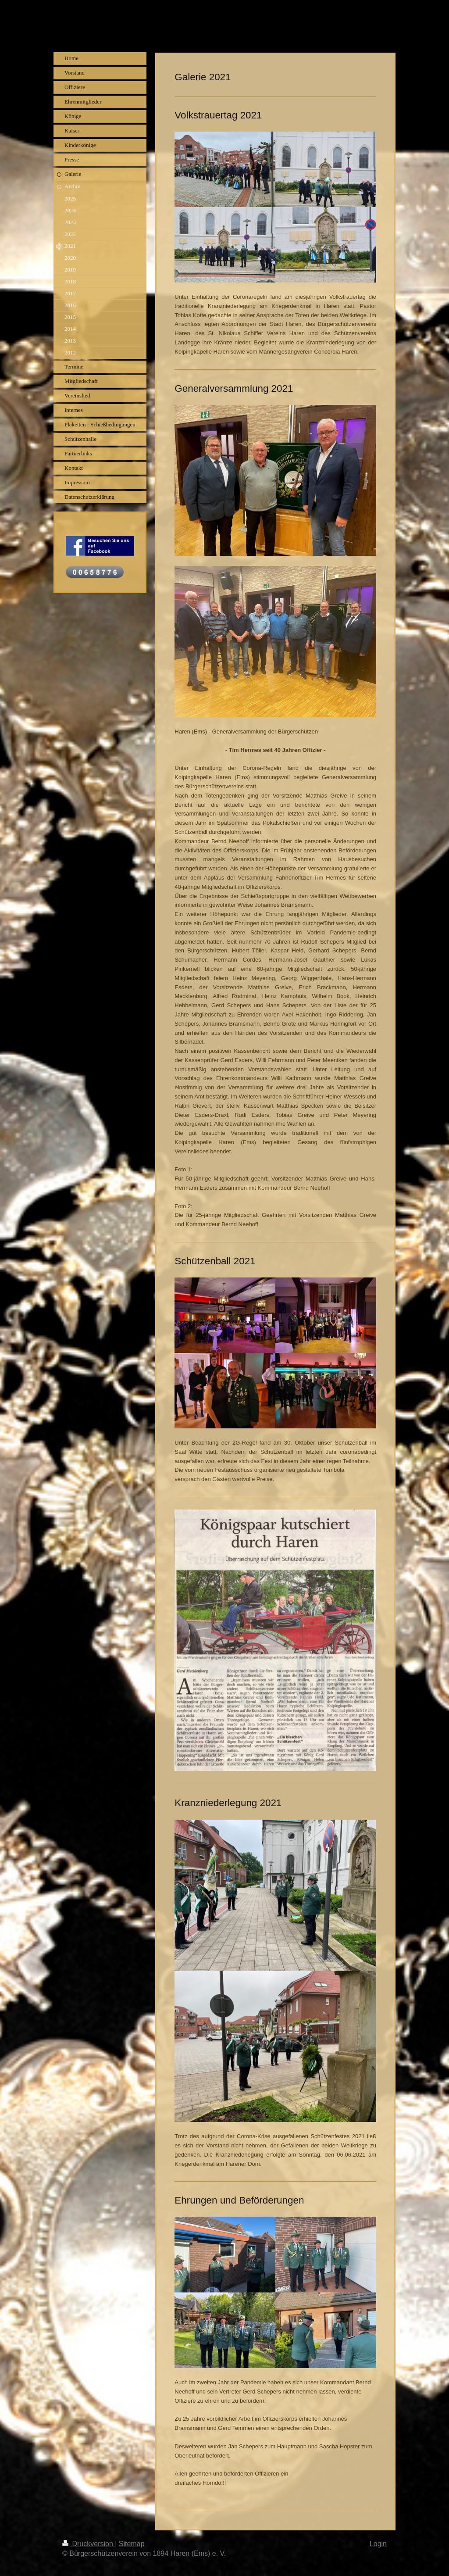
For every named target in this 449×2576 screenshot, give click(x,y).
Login (378, 2543)
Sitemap (132, 2543)
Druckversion (88, 2543)
